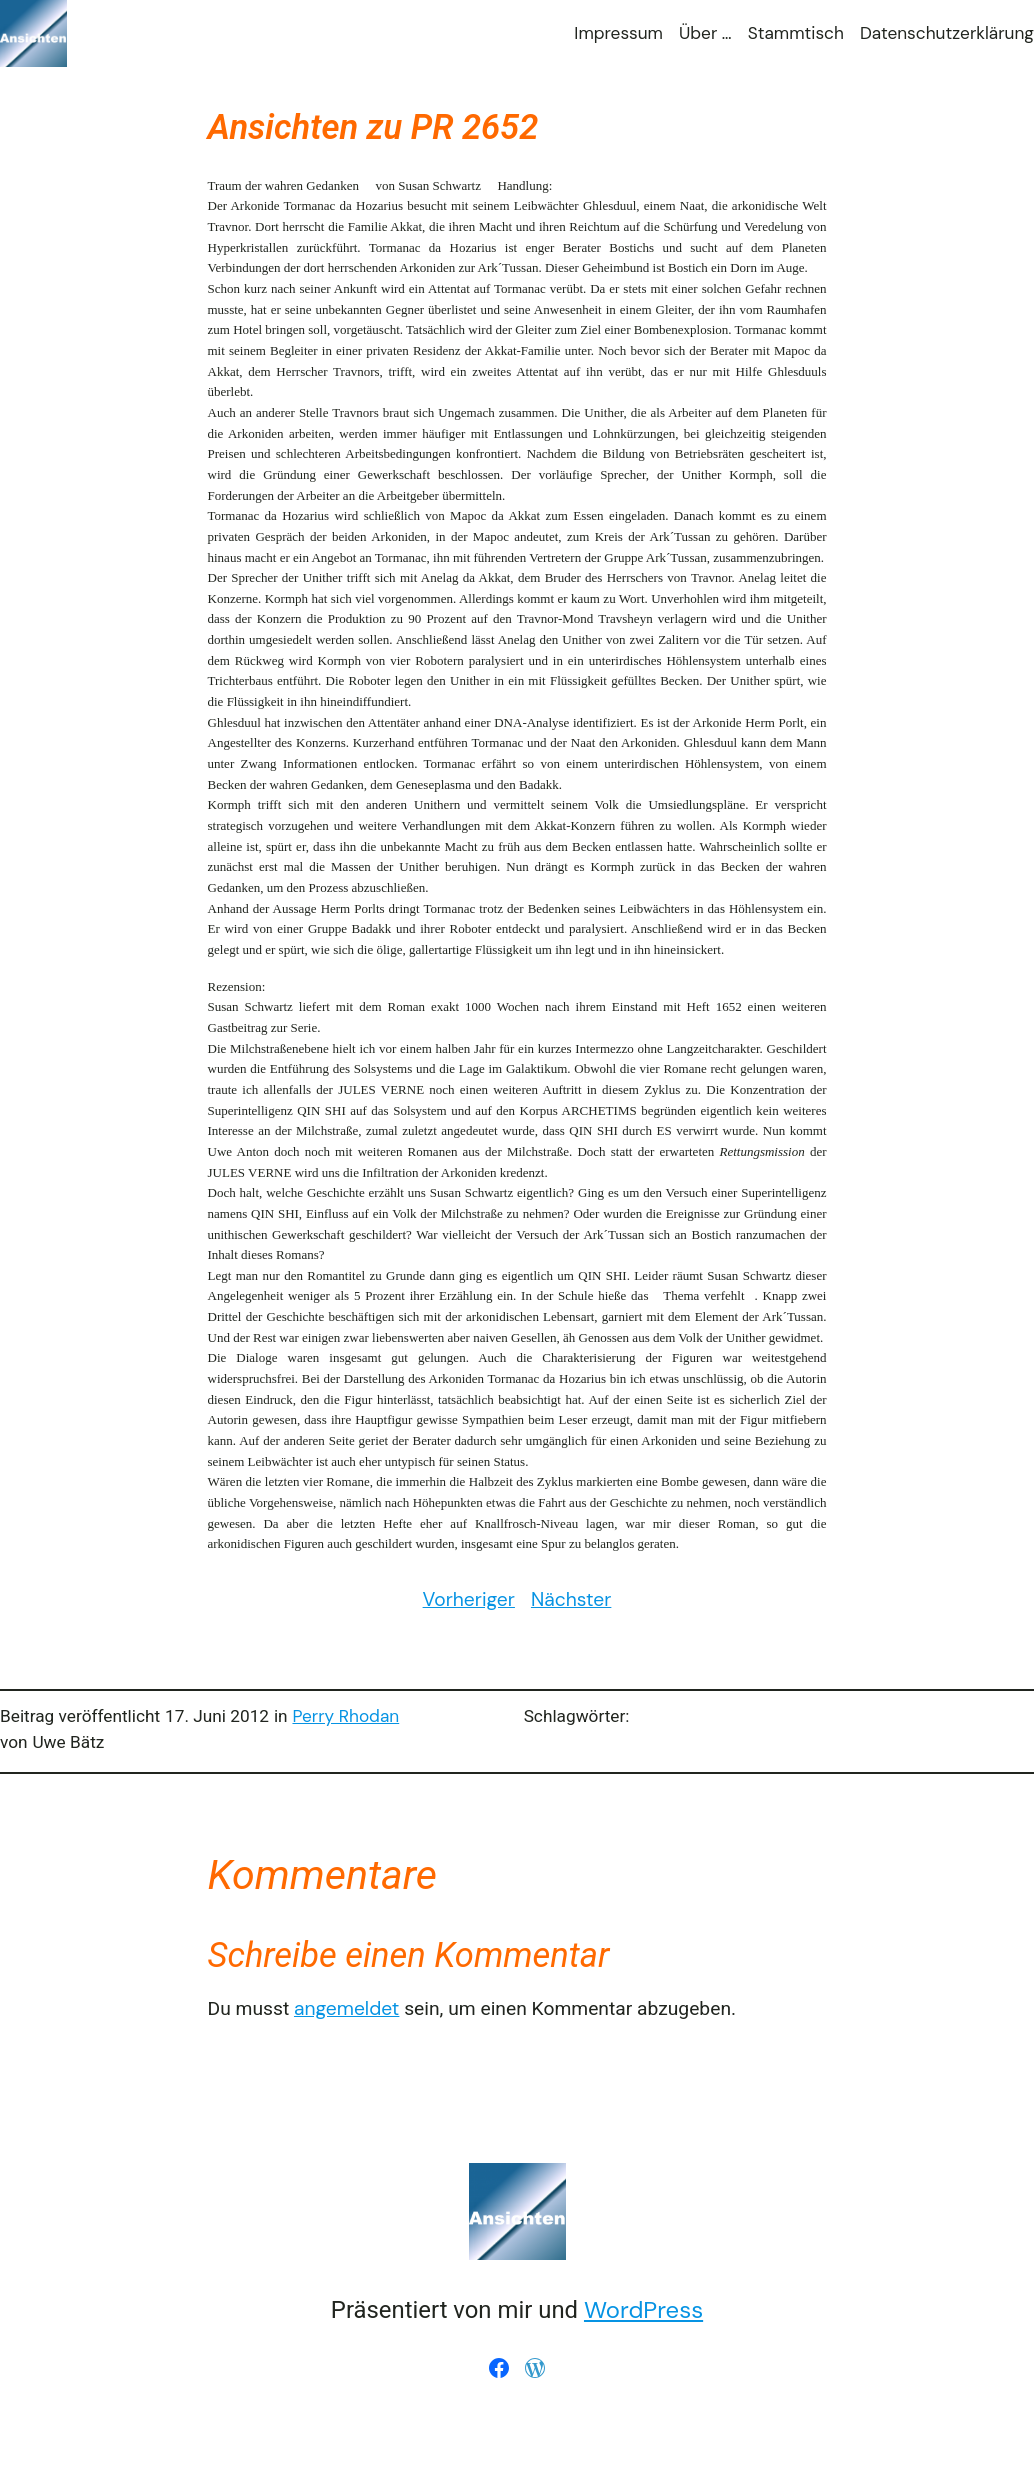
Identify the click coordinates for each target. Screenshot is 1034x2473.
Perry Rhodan (345, 1716)
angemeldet (346, 2008)
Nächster (571, 1599)
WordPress (643, 2309)
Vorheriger (469, 1599)
